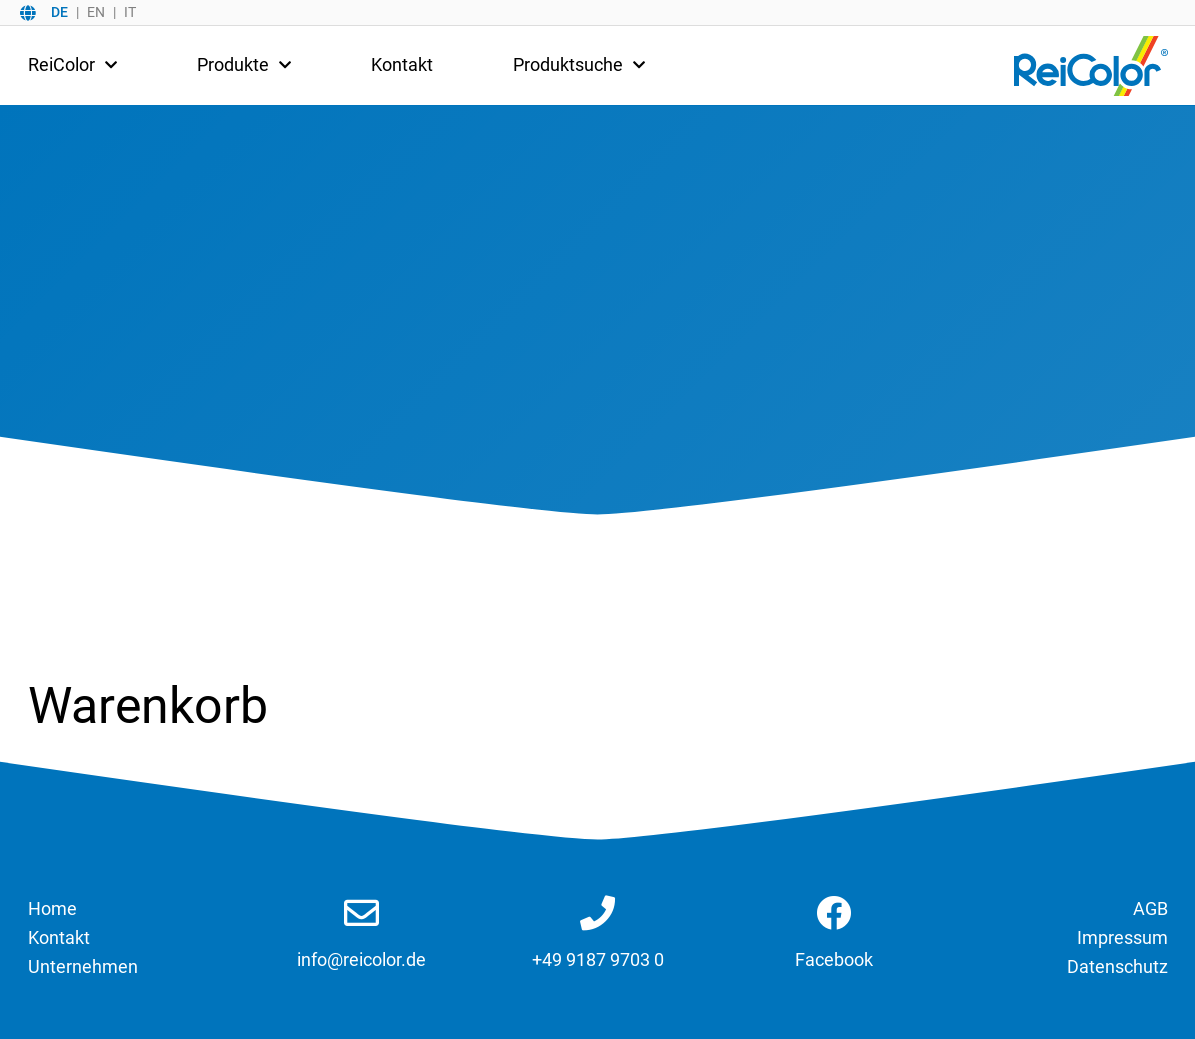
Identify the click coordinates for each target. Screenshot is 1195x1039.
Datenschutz (1117, 966)
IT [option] (130, 12)
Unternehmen (83, 966)
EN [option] (96, 12)
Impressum (1122, 937)
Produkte (244, 64)
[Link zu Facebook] (833, 915)
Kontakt (402, 64)
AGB (1150, 908)
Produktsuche (579, 64)
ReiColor (72, 64)
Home (52, 908)
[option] (94, 12)
